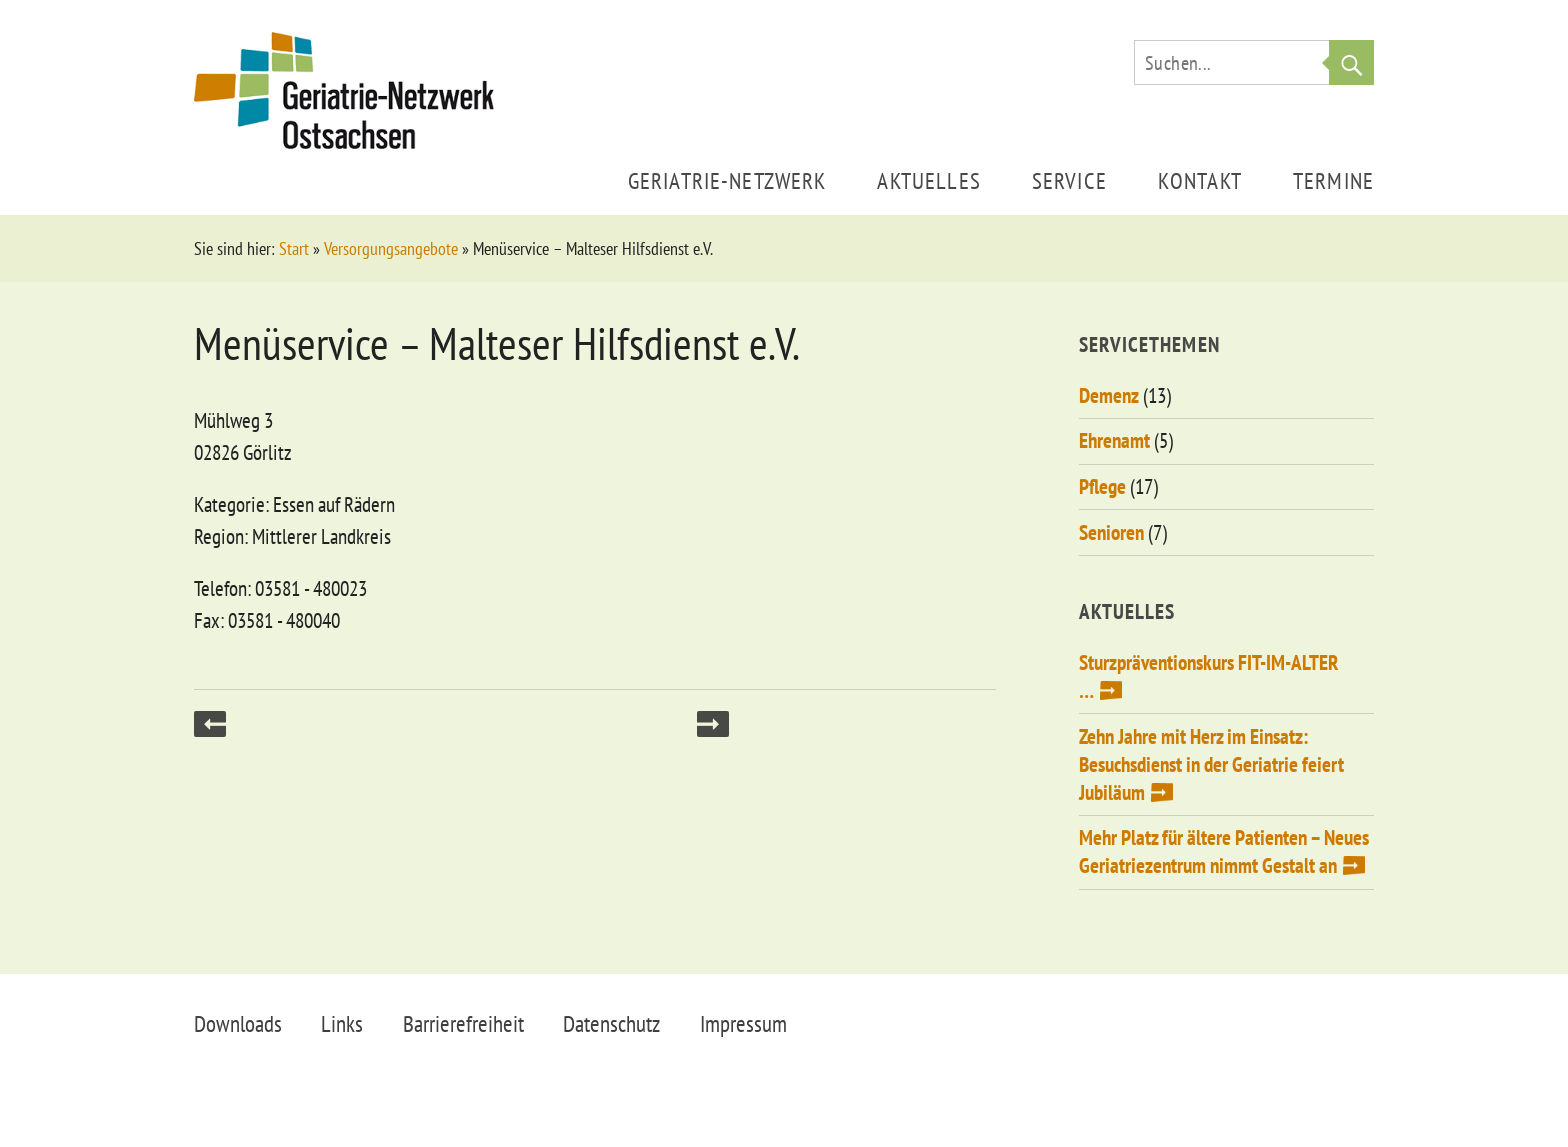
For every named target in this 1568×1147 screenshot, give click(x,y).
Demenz (1109, 395)
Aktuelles (928, 180)
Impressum (743, 1023)
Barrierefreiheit (463, 1023)
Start (294, 248)
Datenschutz (611, 1023)
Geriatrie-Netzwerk (727, 180)
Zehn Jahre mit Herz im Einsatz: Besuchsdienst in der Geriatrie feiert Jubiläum (1211, 764)
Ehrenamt (1114, 440)
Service (1069, 180)
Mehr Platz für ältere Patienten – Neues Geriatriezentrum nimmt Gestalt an (1224, 851)
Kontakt (1200, 180)
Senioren (1111, 532)
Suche (1351, 62)
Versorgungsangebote (391, 248)
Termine (1333, 180)
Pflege (1102, 486)
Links (342, 1023)
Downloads (238, 1023)
